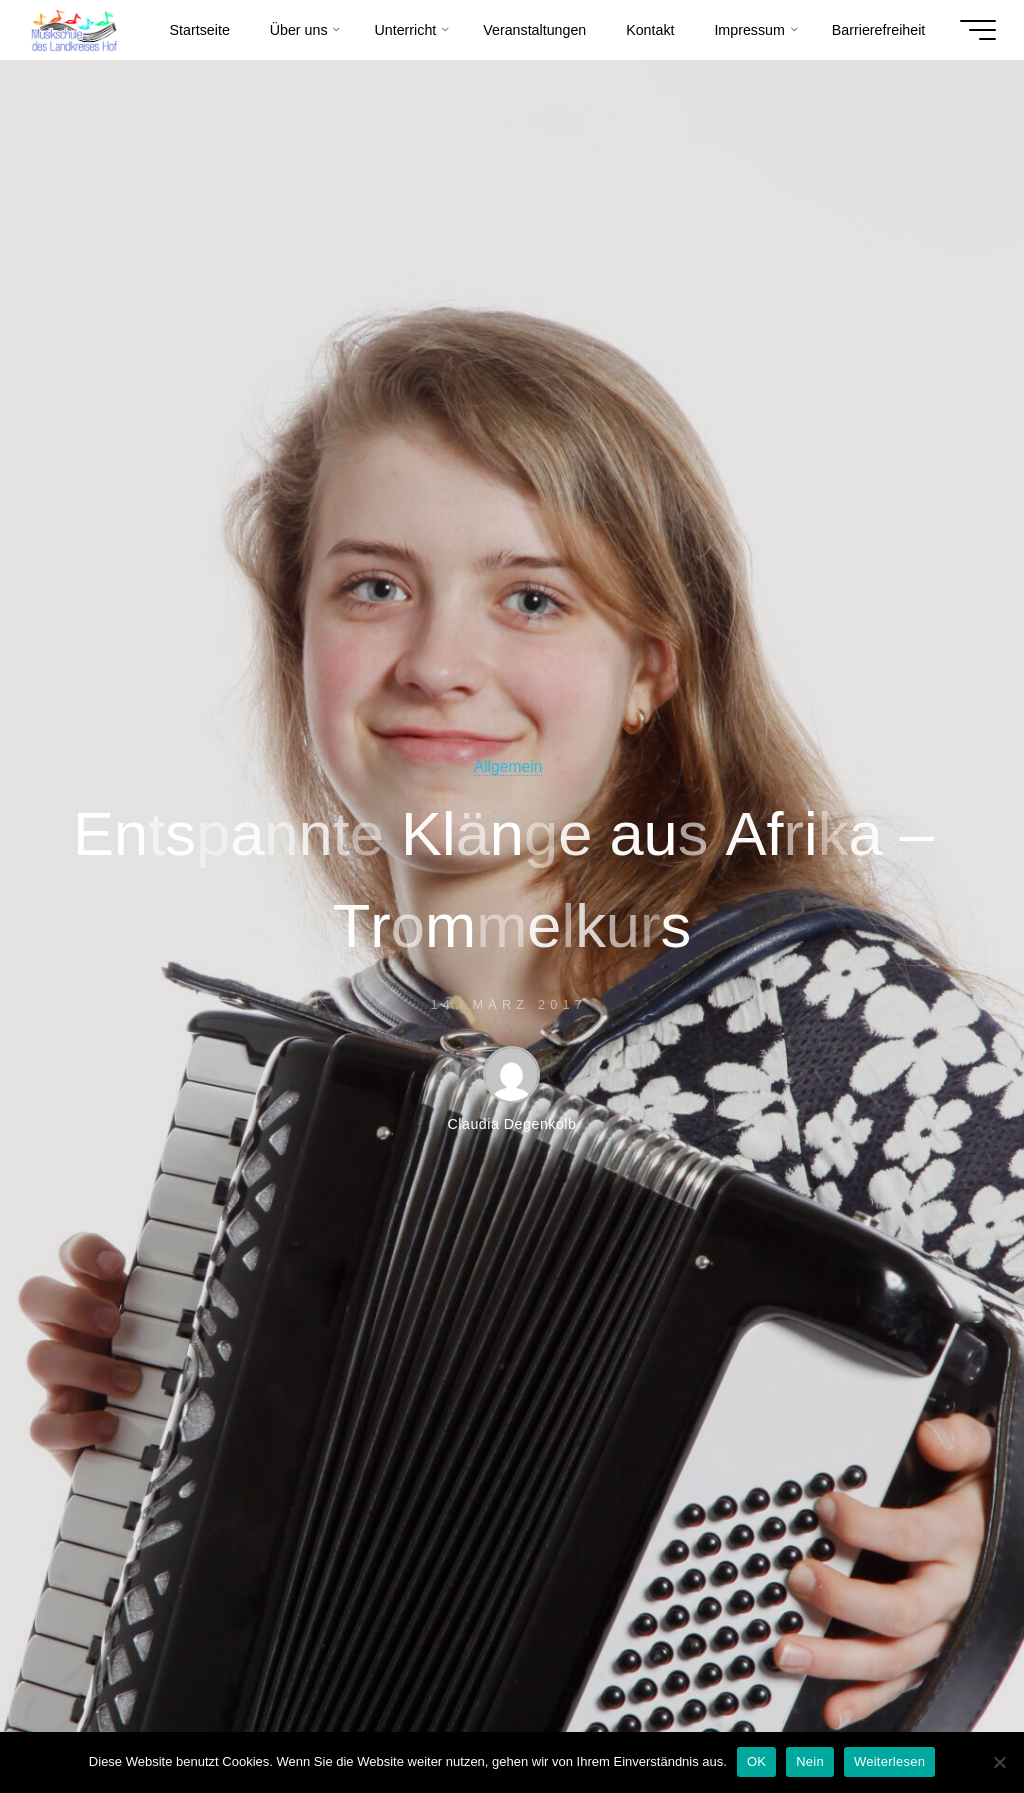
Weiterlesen (889, 1761)
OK (756, 1761)
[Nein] (999, 1762)
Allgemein (508, 766)
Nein (810, 1761)
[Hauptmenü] (978, 30)
